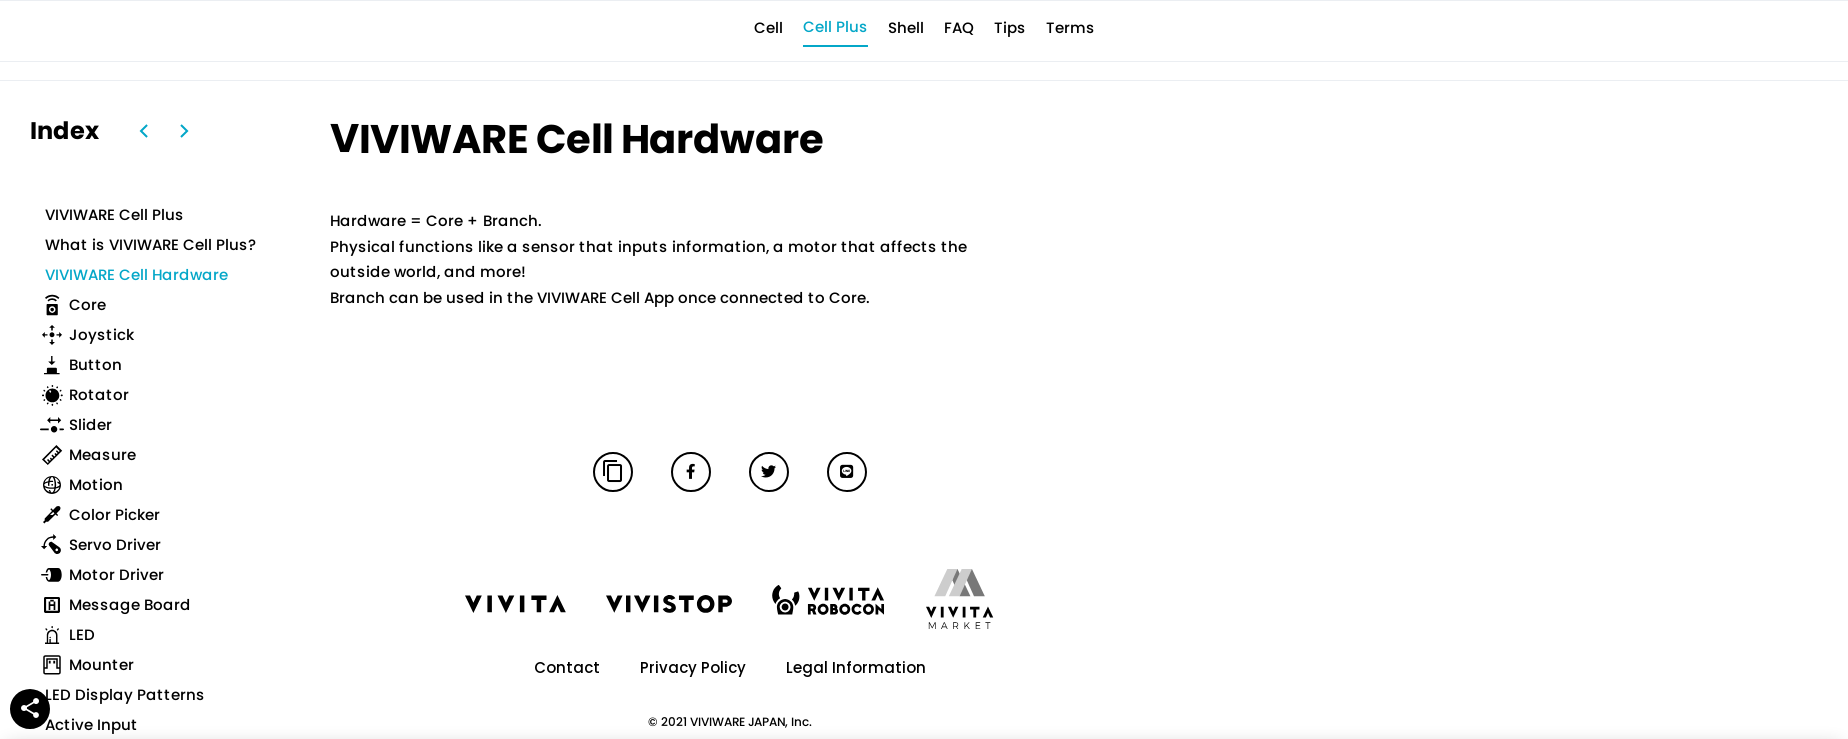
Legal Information (856, 667)
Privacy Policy (693, 667)
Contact (567, 667)
